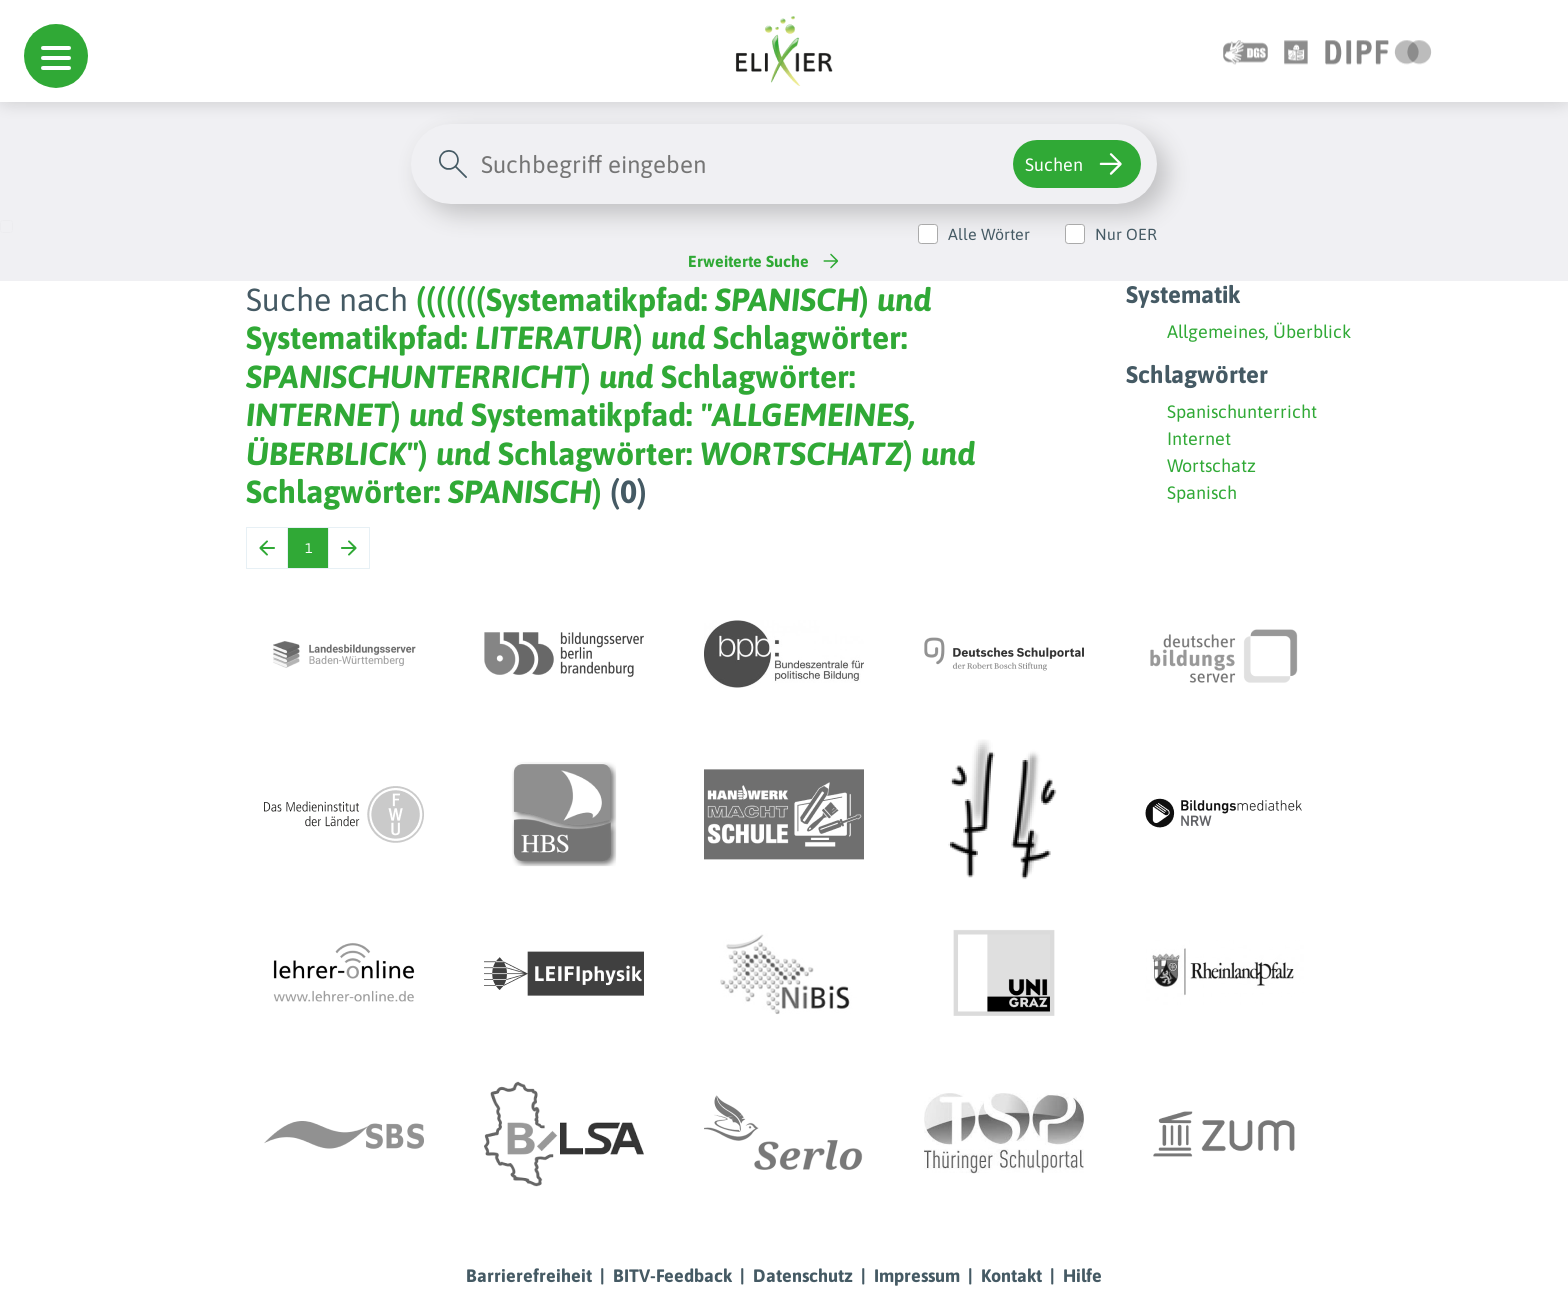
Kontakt (1011, 1275)
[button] (56, 56)
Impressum (917, 1275)
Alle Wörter (989, 234)
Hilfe (1082, 1275)
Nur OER (1126, 234)
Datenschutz (803, 1275)
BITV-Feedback (672, 1275)
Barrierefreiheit (529, 1275)
